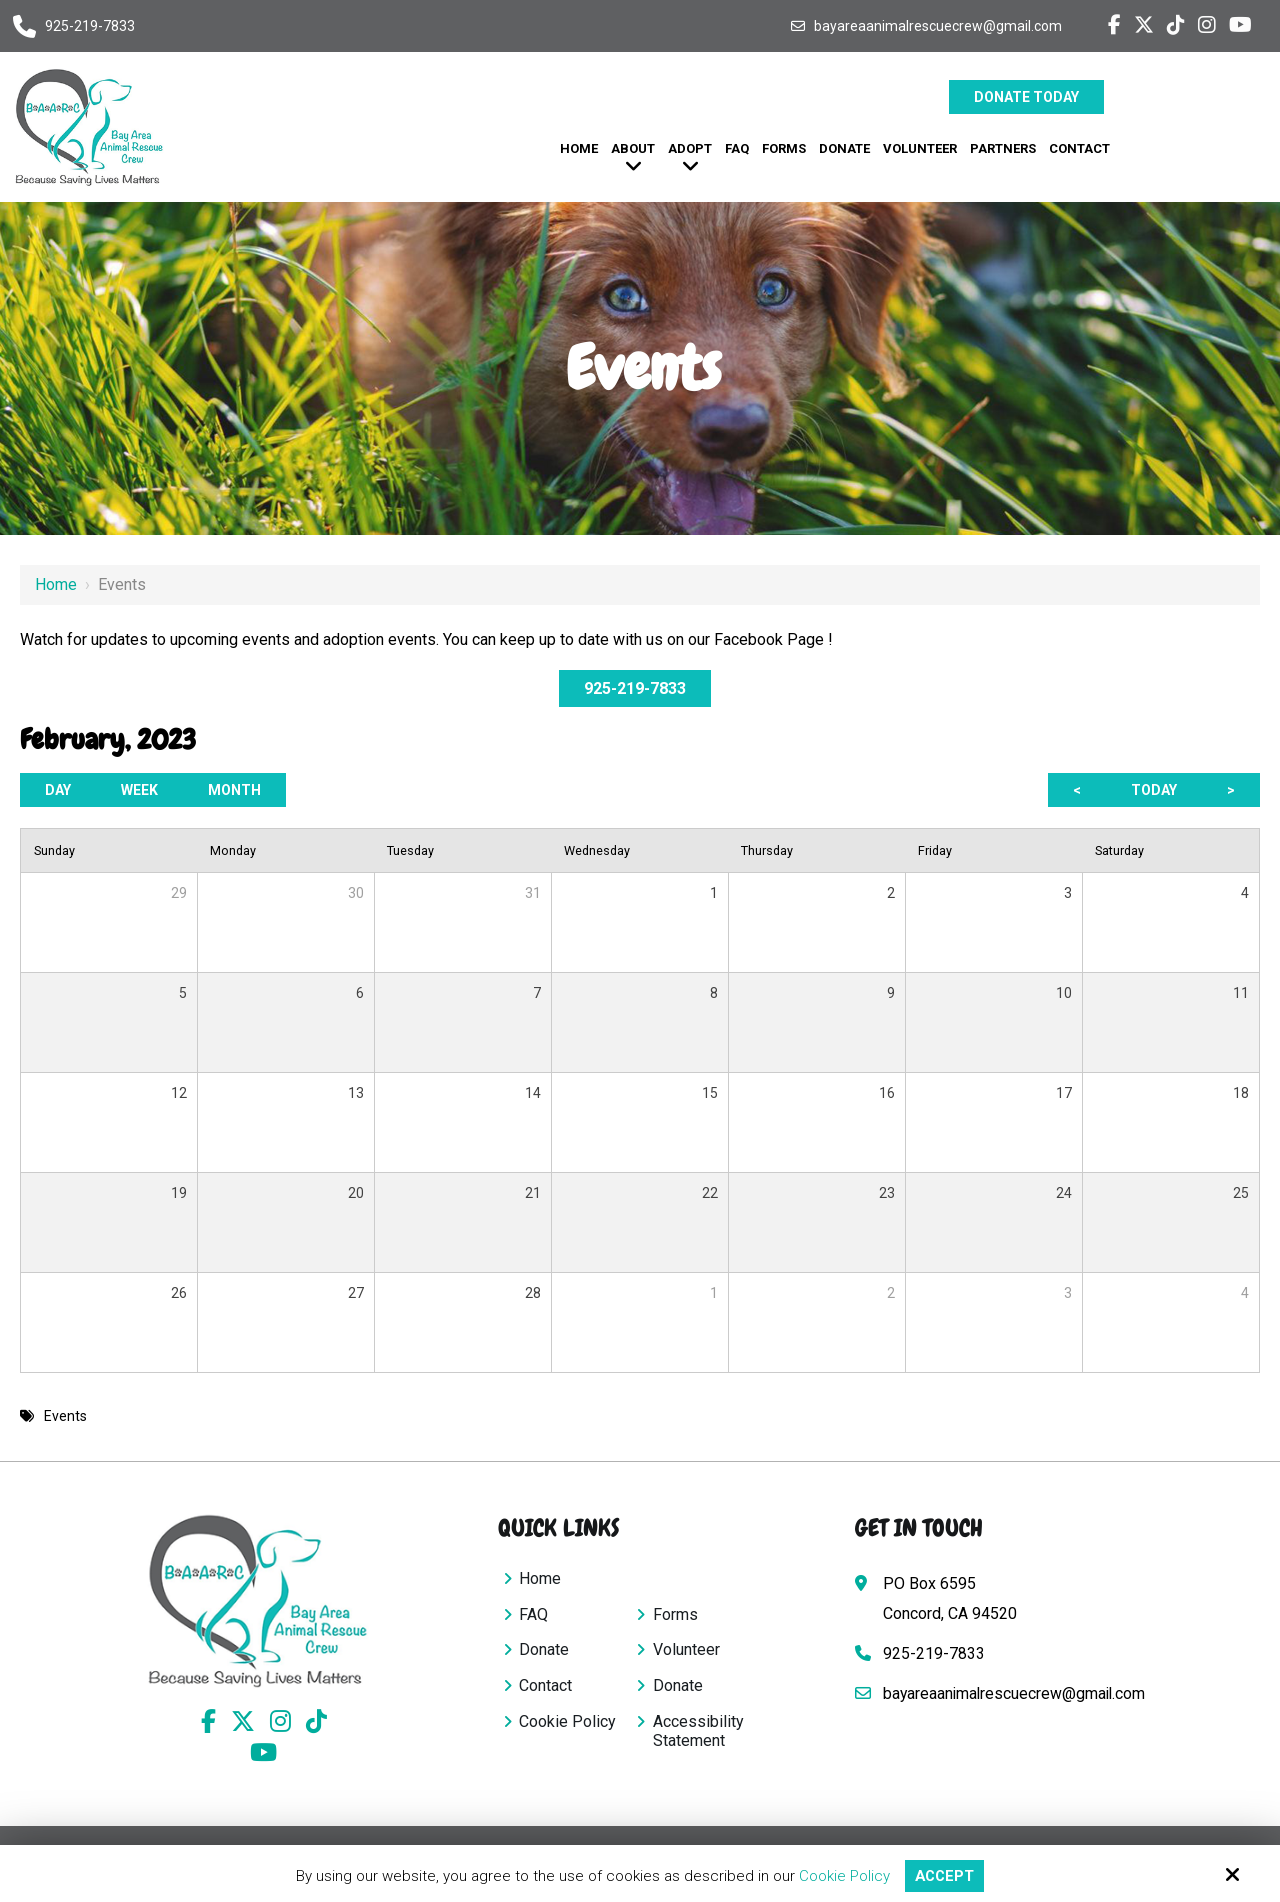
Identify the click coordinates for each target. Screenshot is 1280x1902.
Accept (945, 1876)
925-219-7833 (90, 26)
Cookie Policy (843, 1876)
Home (56, 584)
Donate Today (1026, 97)
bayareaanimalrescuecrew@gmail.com (938, 26)
